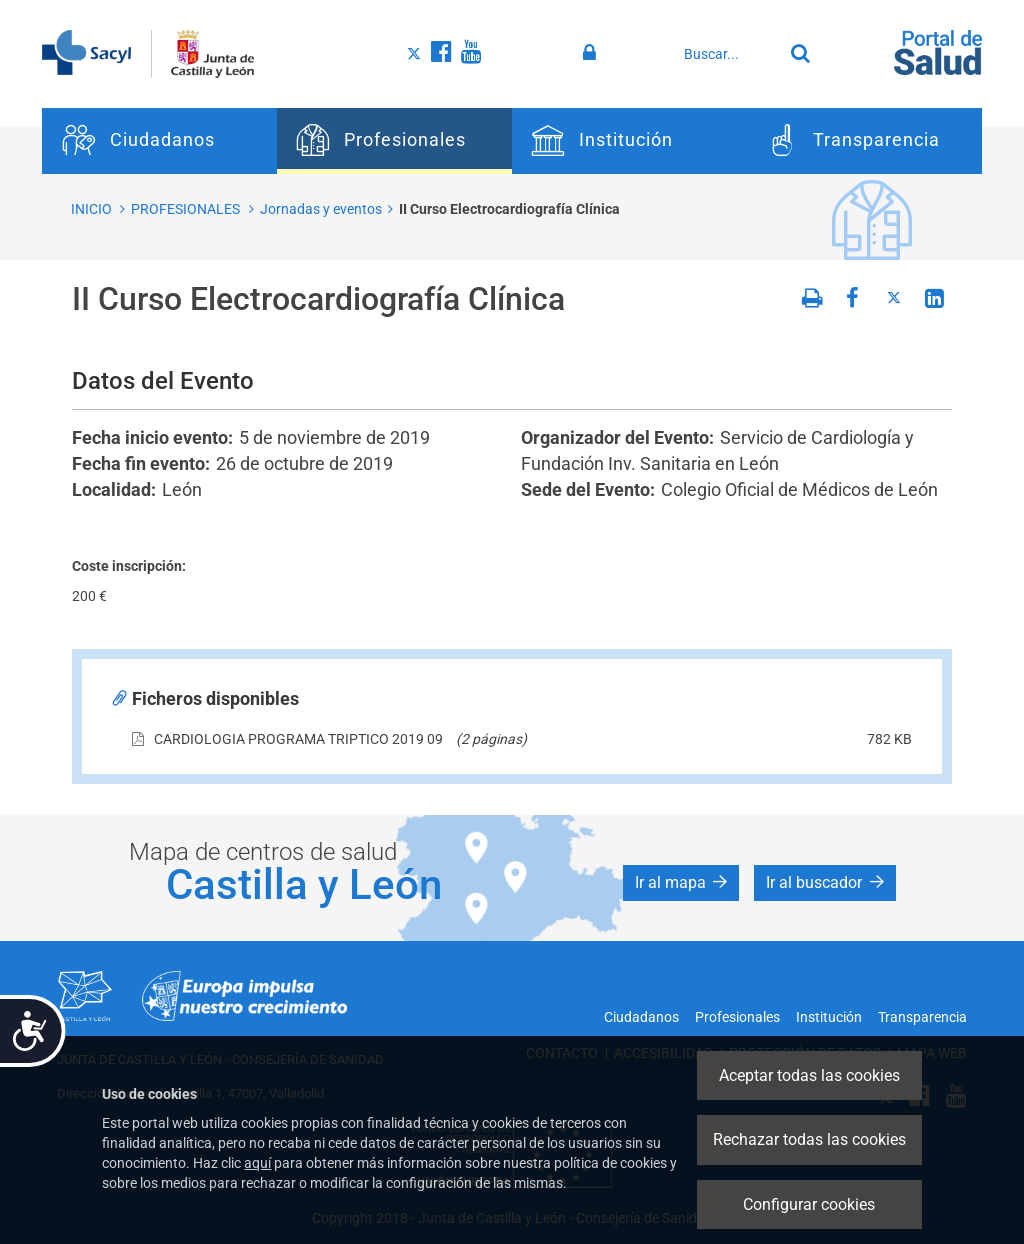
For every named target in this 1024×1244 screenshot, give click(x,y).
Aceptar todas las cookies (809, 1075)
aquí (257, 1163)
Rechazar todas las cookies (809, 1139)
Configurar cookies (809, 1204)
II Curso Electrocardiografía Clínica (509, 209)
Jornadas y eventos (321, 209)
